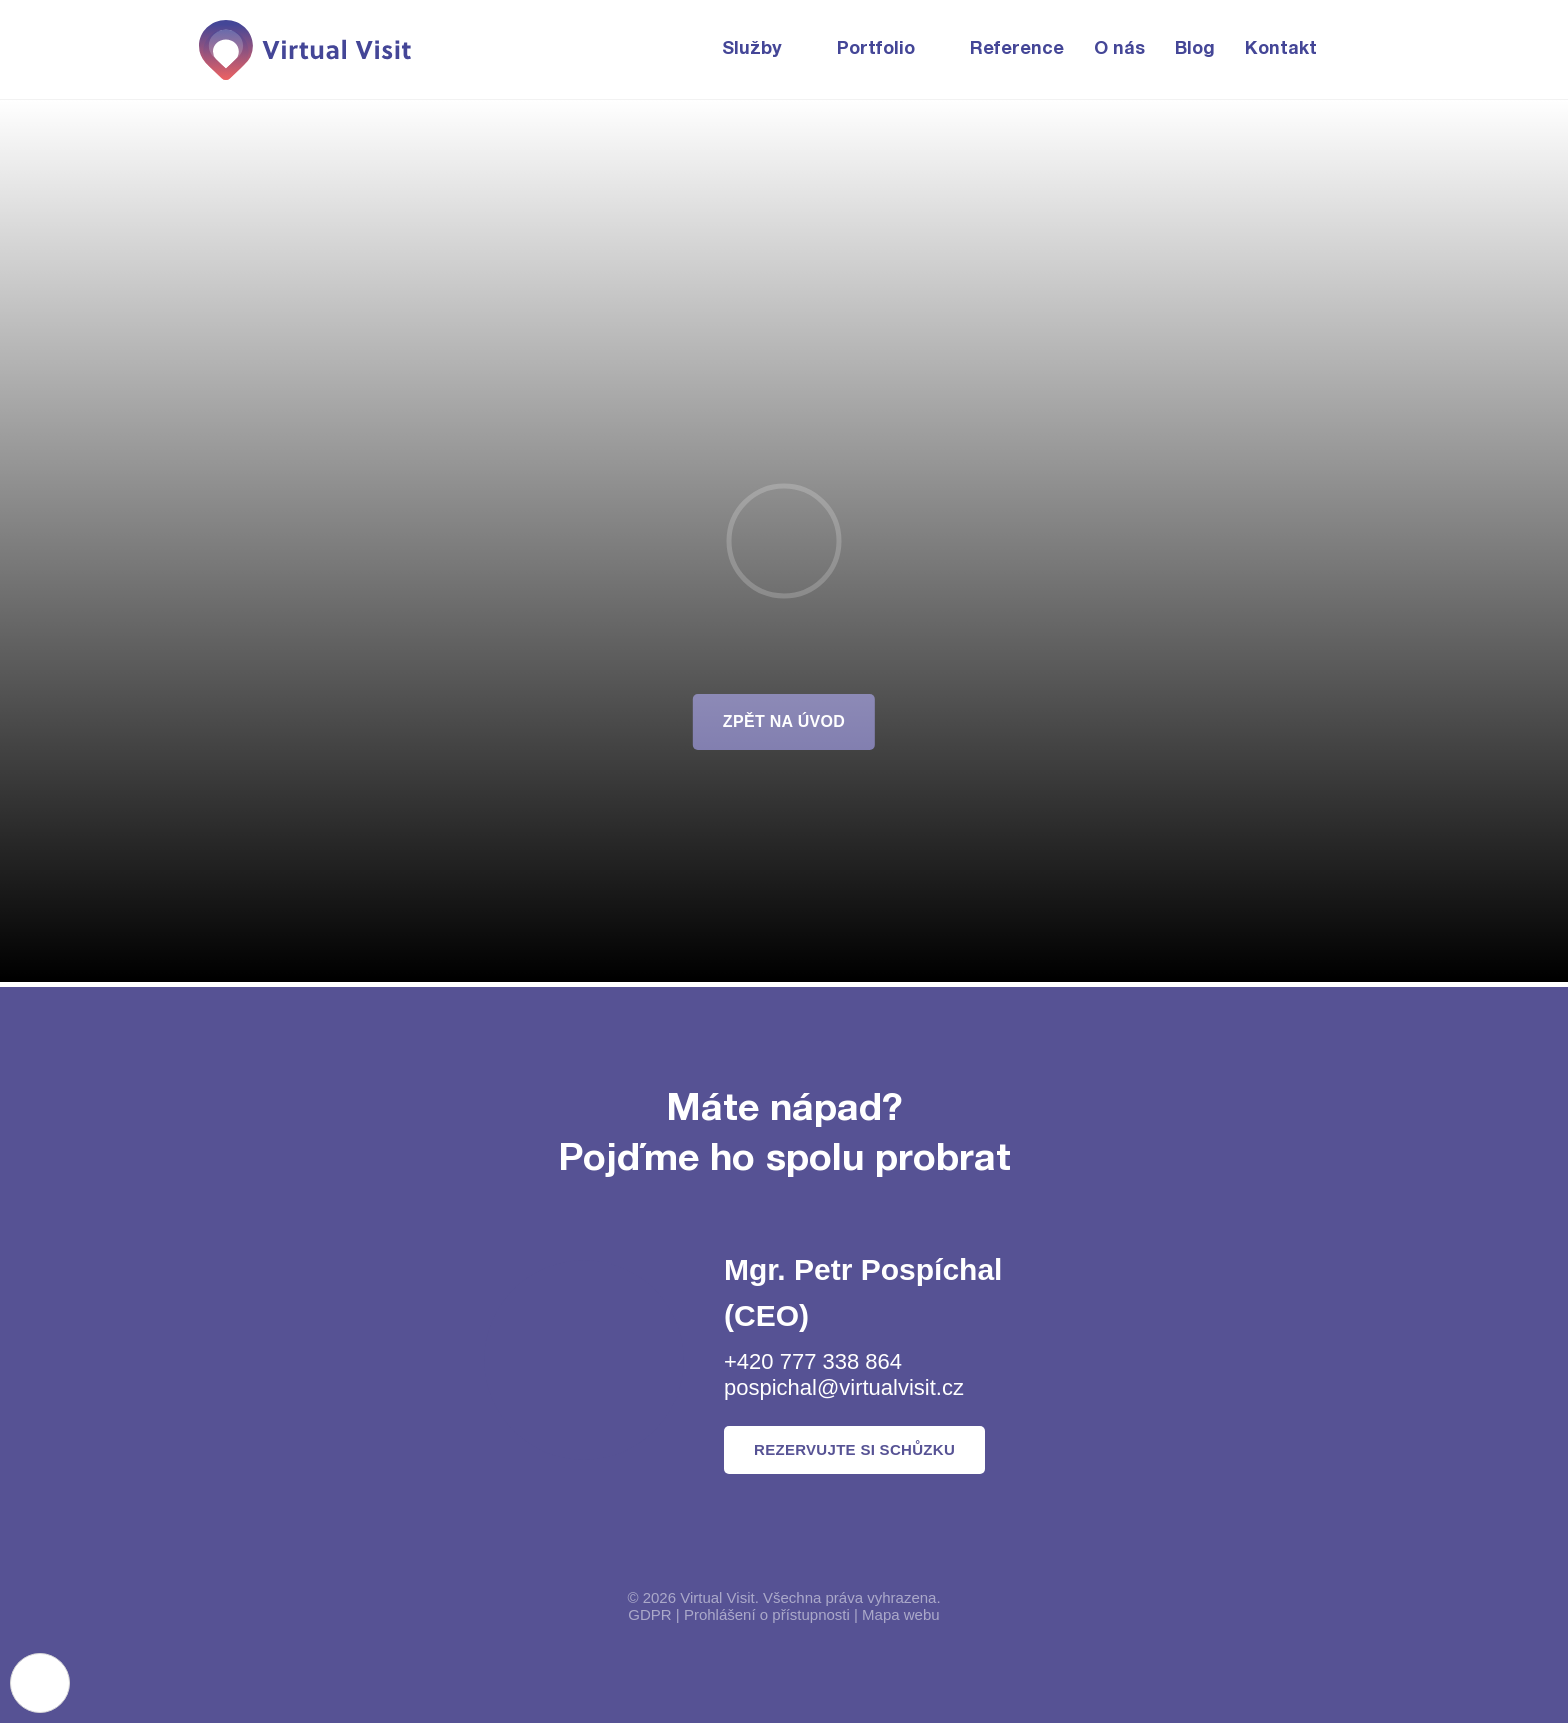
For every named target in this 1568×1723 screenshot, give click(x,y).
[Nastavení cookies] (40, 1683)
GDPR (649, 1614)
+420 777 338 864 (813, 1361)
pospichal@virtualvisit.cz (844, 1387)
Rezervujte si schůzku (854, 1449)
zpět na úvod (784, 721)
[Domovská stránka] (306, 50)
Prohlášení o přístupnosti (767, 1614)
